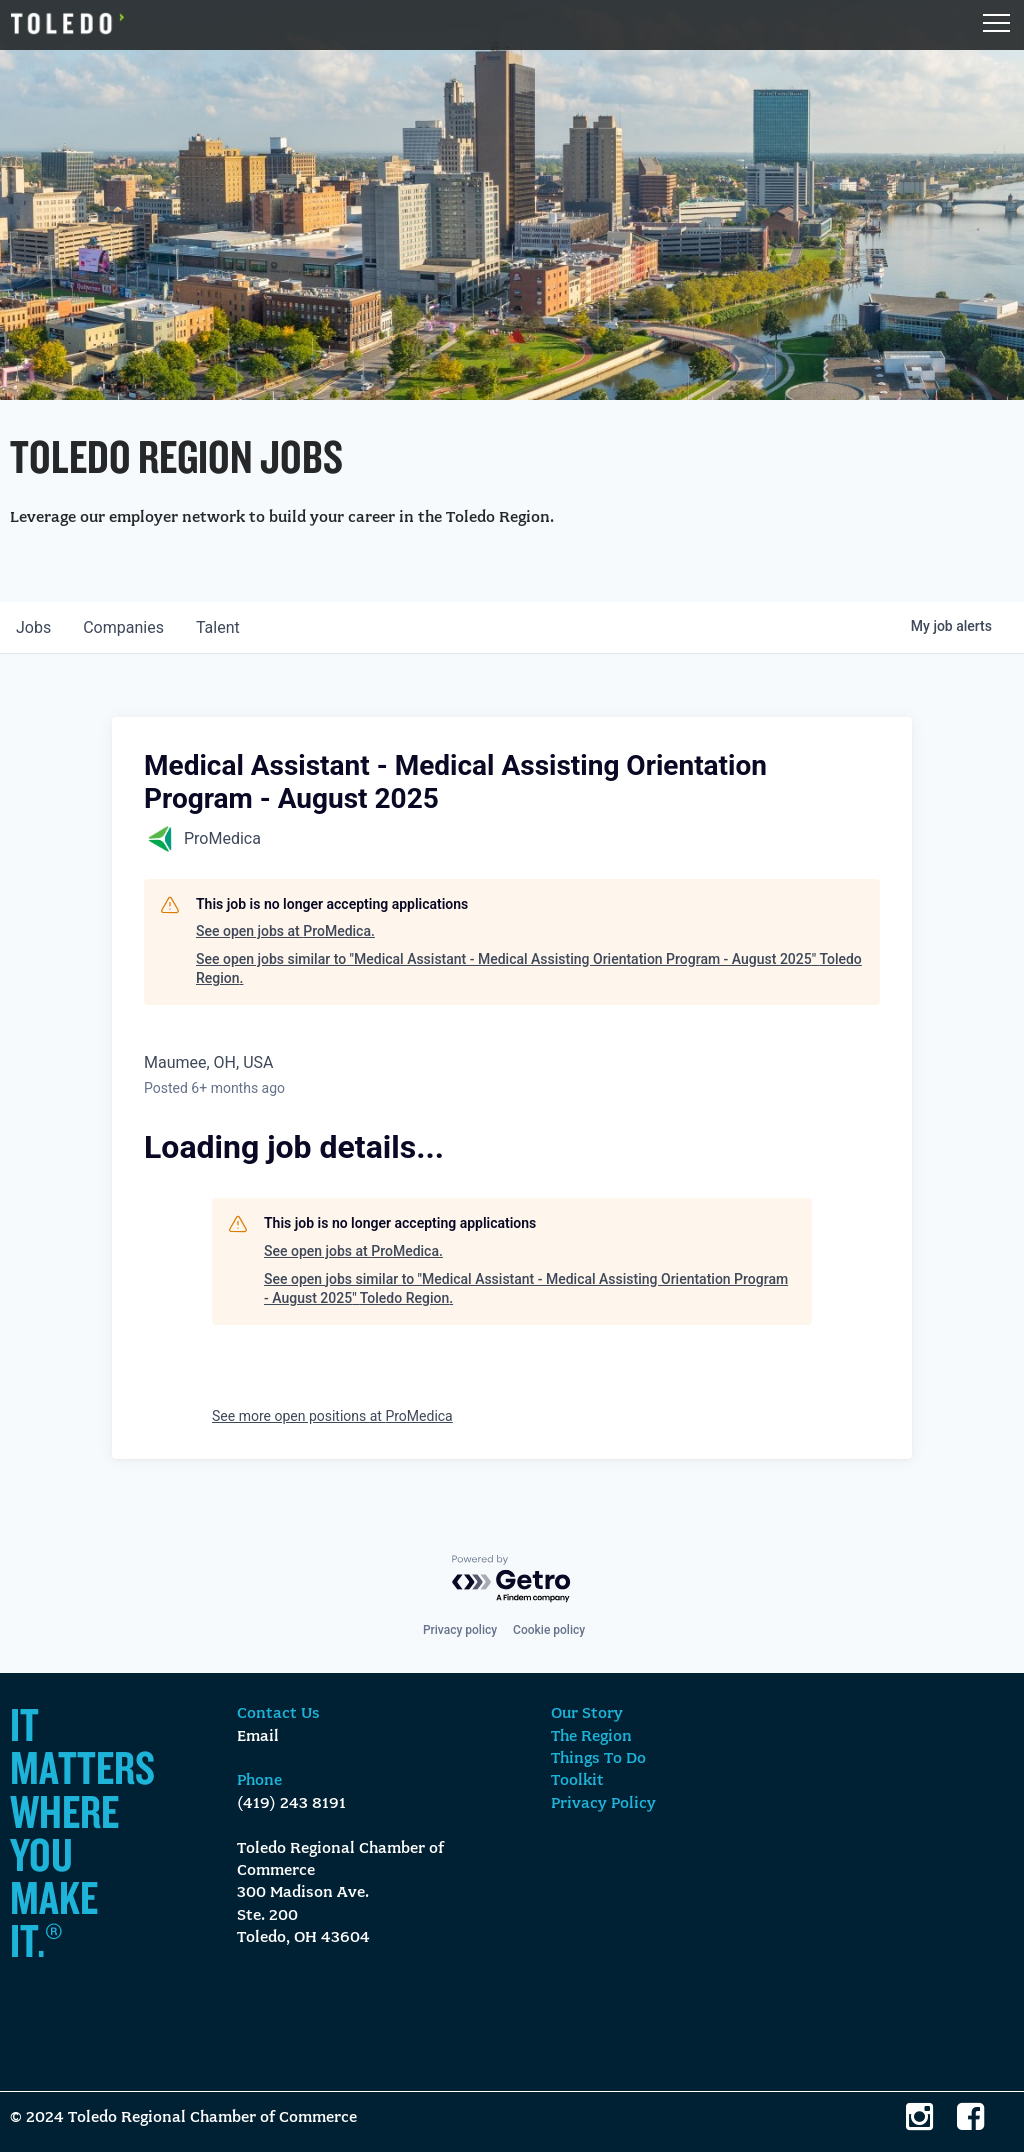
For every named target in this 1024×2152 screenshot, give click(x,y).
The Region (591, 1737)
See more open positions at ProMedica (332, 1416)
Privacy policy (460, 1630)
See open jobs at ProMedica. (285, 931)
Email (258, 1737)
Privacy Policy (603, 1804)
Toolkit (577, 1781)
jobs (33, 627)
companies (123, 627)
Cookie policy (549, 1630)
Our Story (587, 1714)
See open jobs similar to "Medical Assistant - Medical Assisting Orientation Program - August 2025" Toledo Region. (529, 969)
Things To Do (598, 1759)
